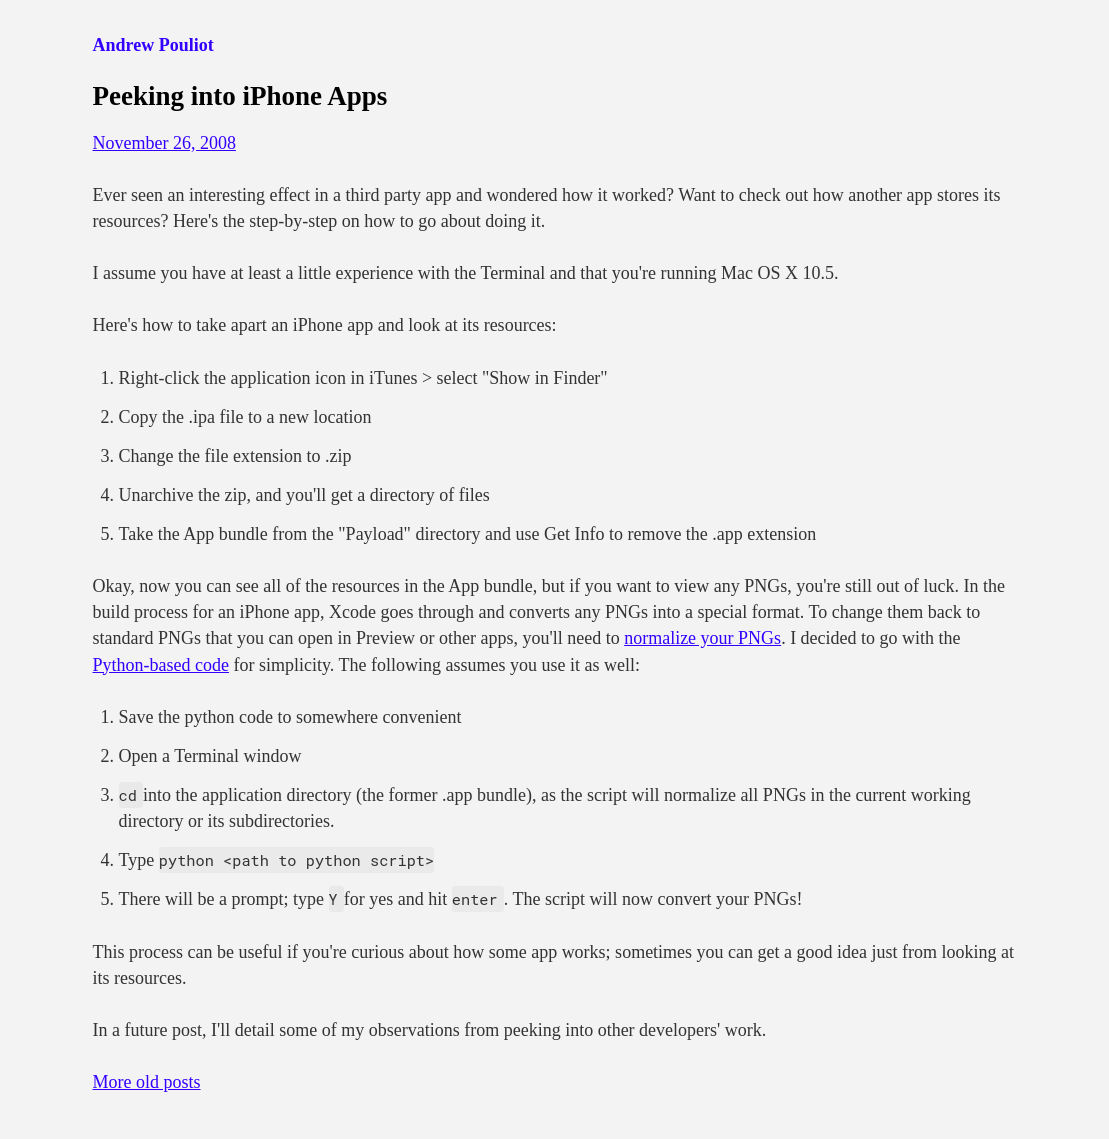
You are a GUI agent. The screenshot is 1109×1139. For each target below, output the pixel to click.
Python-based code (161, 665)
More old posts (147, 1082)
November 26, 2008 (164, 143)
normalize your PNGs (702, 638)
